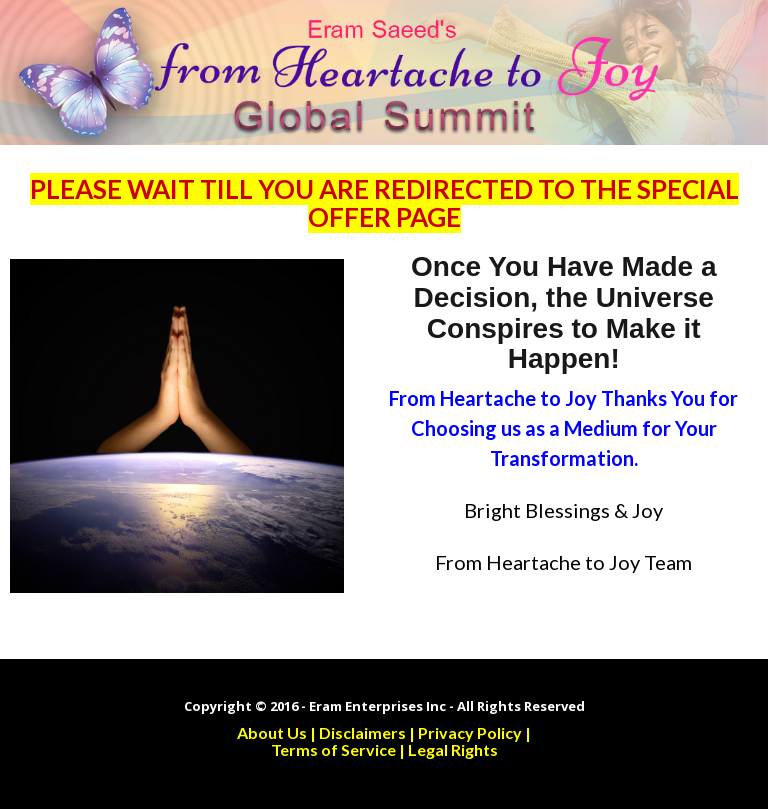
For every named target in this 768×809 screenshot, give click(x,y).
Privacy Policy (470, 732)
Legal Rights (453, 749)
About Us (272, 732)
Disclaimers (362, 732)
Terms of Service (333, 749)
